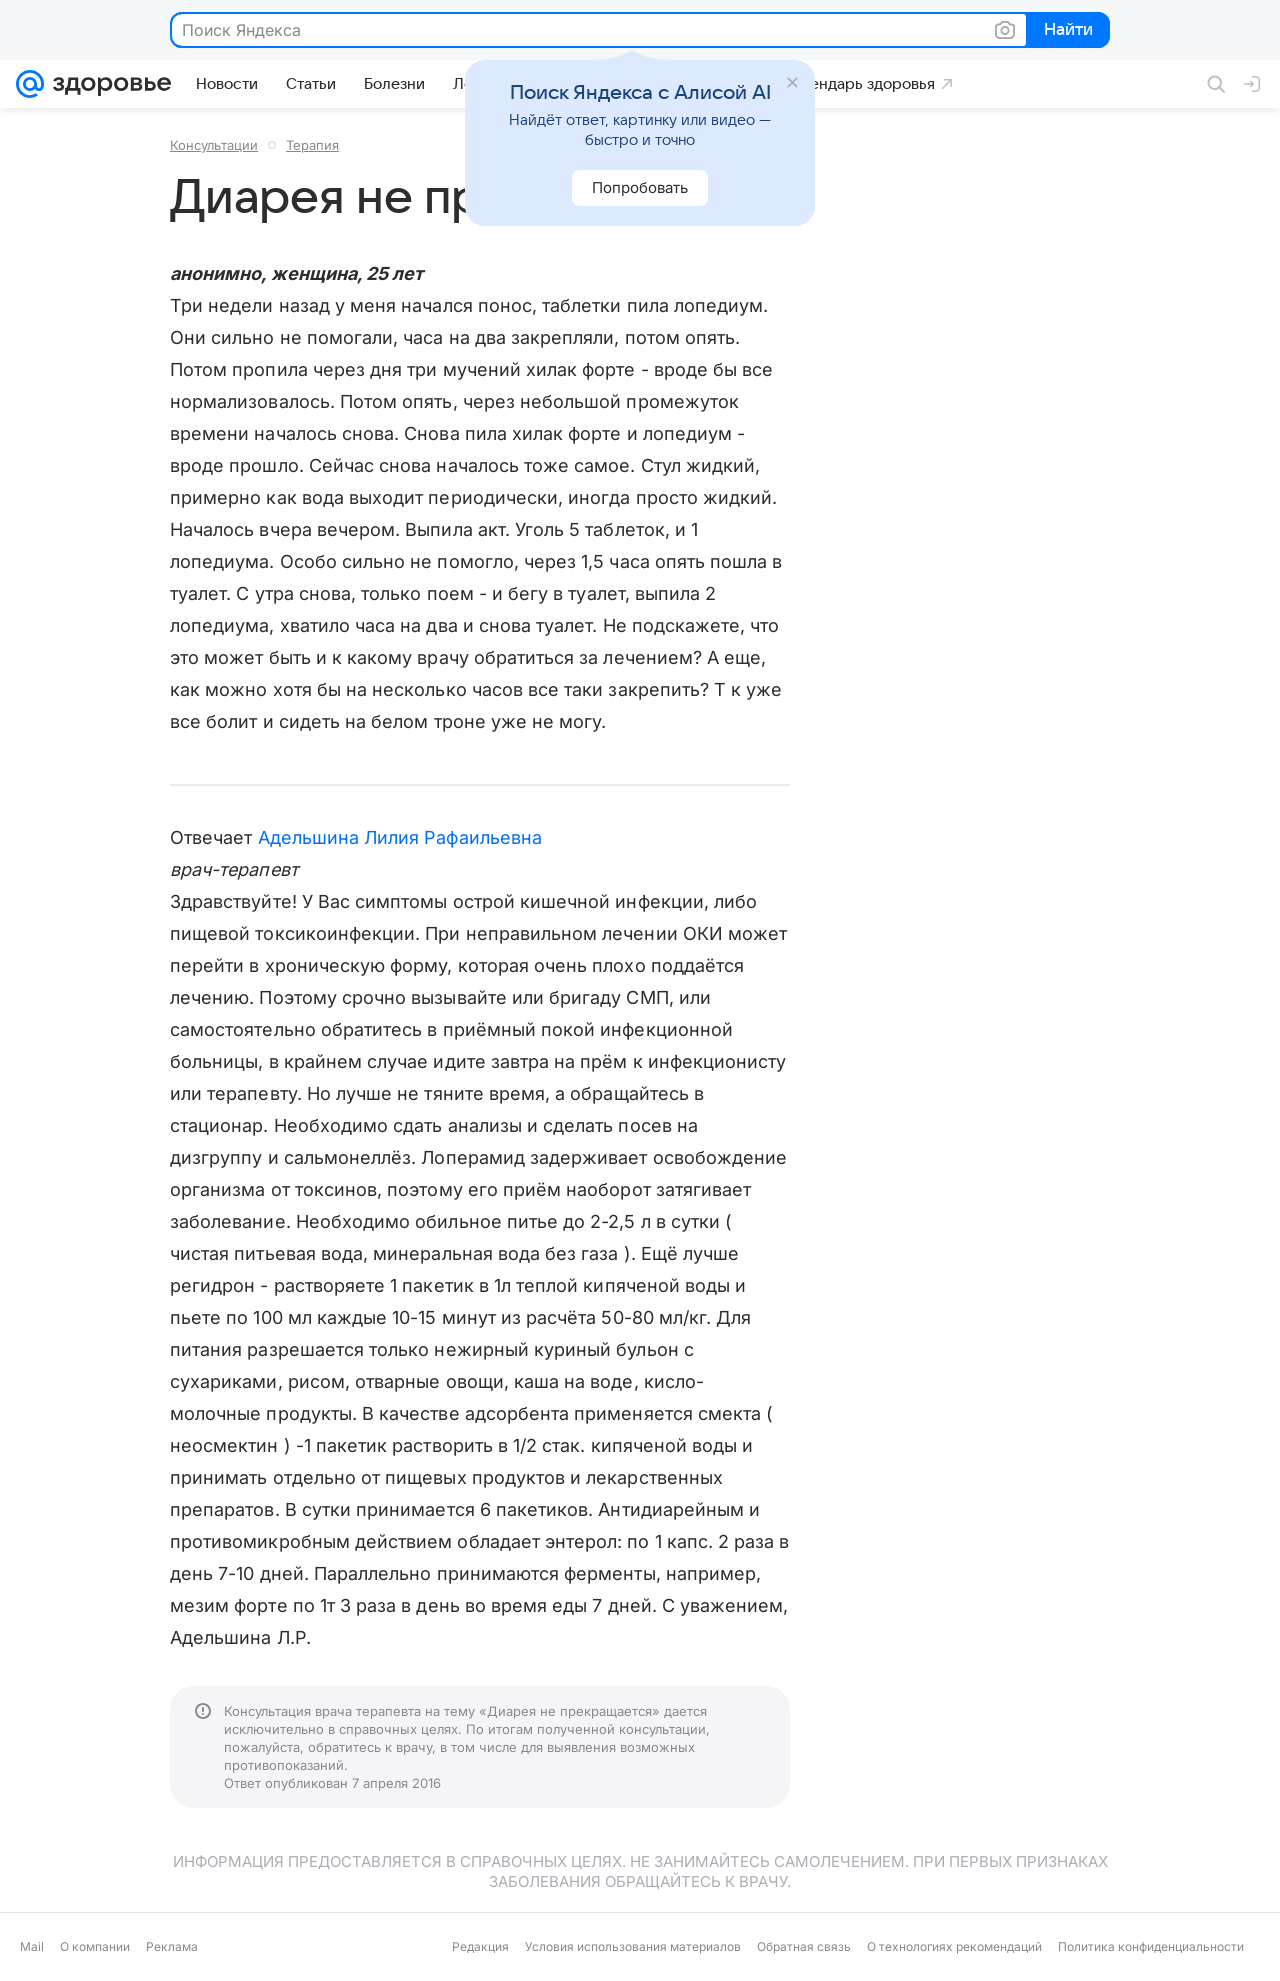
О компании (95, 1946)
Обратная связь (804, 1946)
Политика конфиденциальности (1151, 1946)
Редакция (480, 1946)
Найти (1066, 31)
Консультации (214, 145)
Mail (32, 1946)
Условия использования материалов (633, 1946)
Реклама (172, 1946)
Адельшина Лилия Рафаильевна (400, 837)
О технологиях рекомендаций (954, 1946)
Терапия (312, 145)
